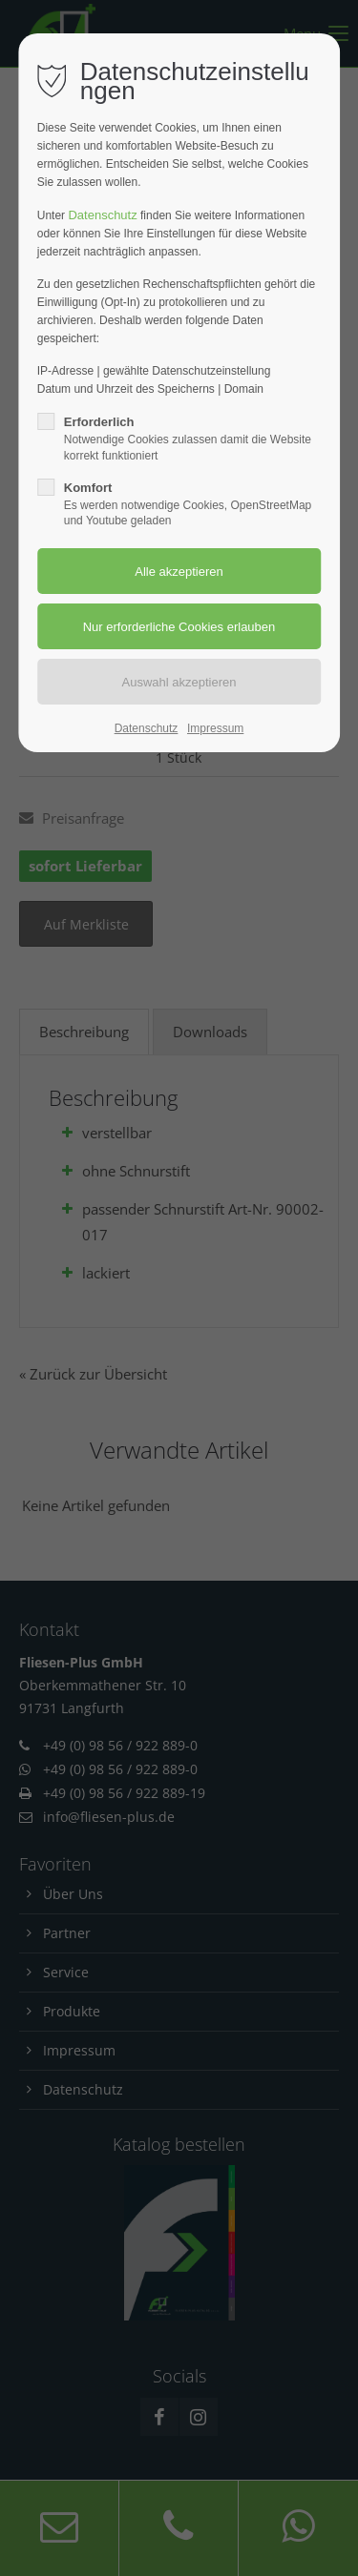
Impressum (215, 728)
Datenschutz (102, 215)
